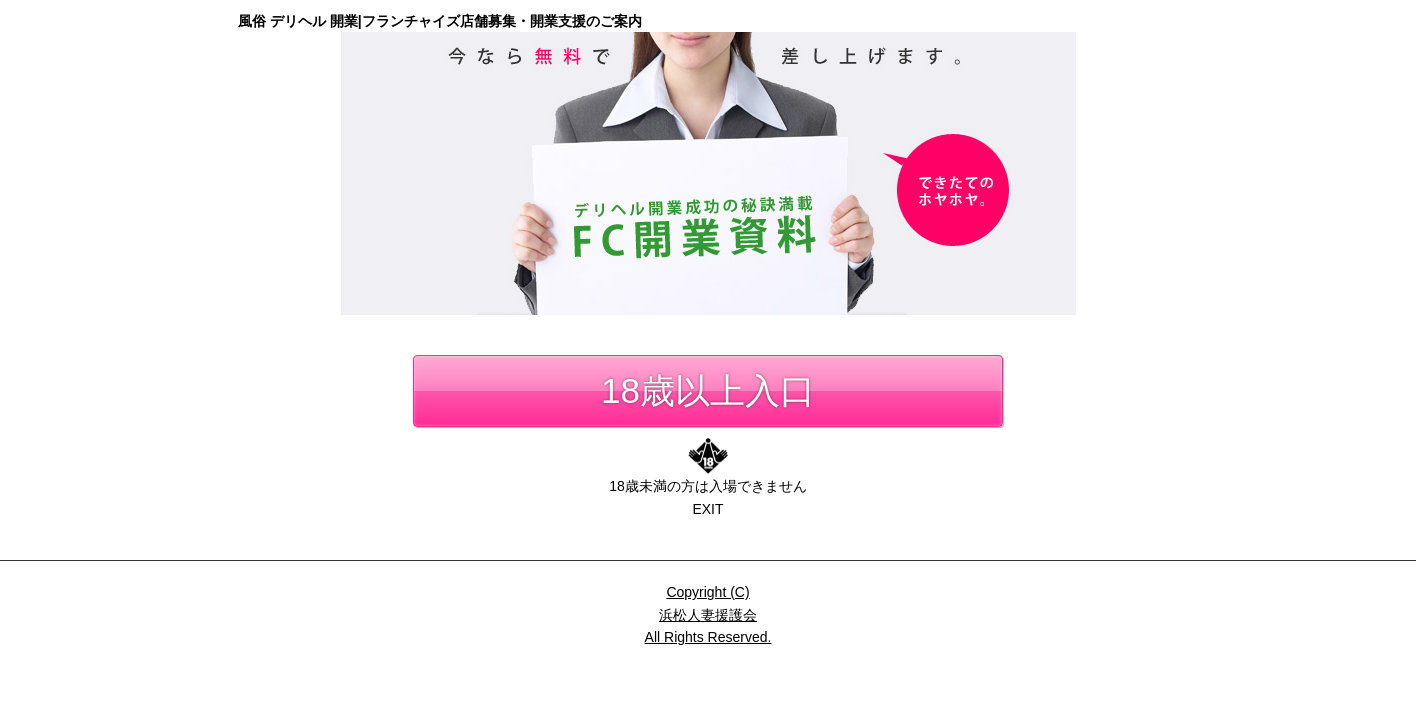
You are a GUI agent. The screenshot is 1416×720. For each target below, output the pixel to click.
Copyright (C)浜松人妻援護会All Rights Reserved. (708, 614)
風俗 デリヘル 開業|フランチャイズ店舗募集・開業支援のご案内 (440, 21)
